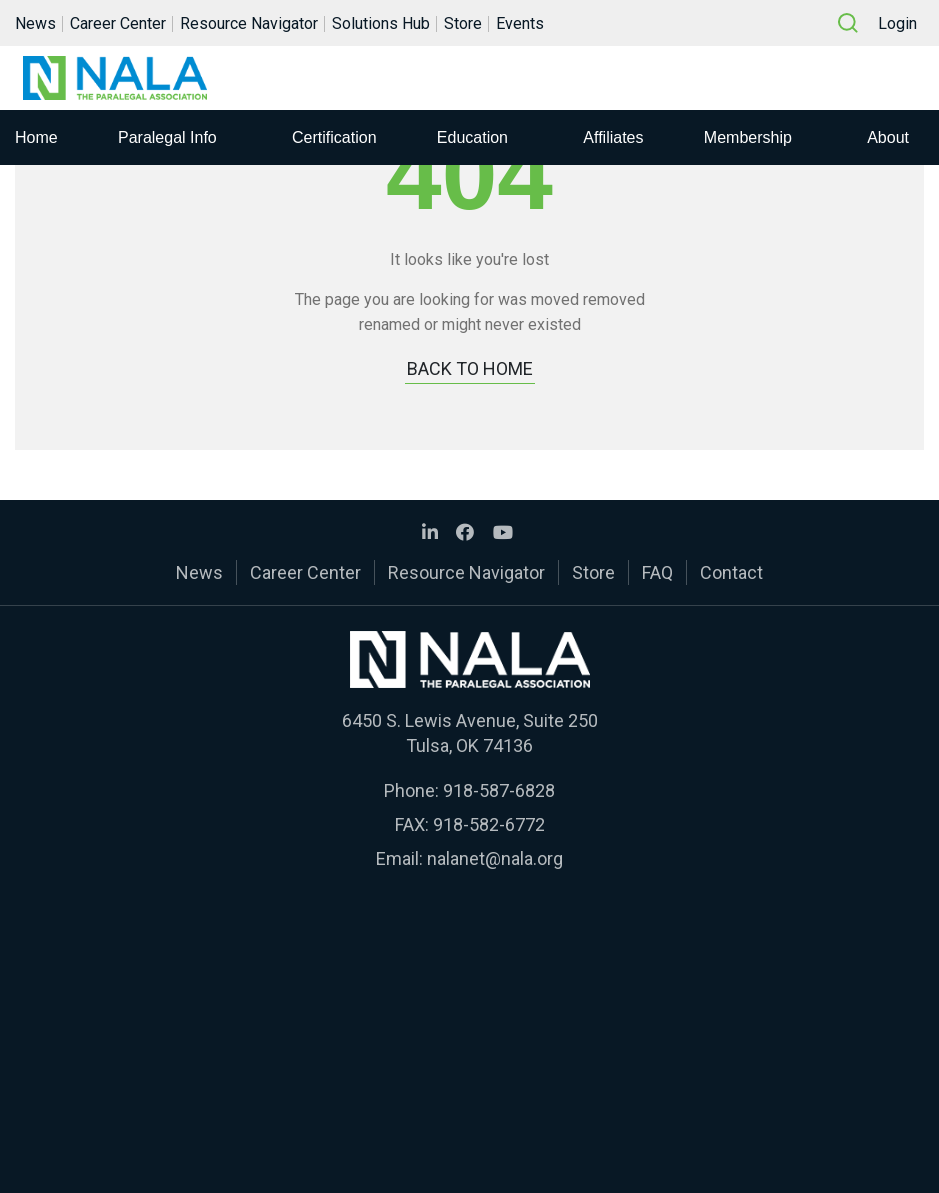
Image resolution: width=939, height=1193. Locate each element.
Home (36, 137)
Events (520, 23)
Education (472, 137)
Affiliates (613, 137)
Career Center (118, 23)
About (888, 137)
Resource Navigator (249, 23)
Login (897, 23)
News (35, 23)
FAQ (657, 572)
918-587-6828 (499, 790)
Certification (334, 137)
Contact (731, 572)
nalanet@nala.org (495, 858)
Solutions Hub (381, 23)
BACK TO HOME (470, 368)
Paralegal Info (167, 137)
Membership (748, 137)
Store (463, 23)
